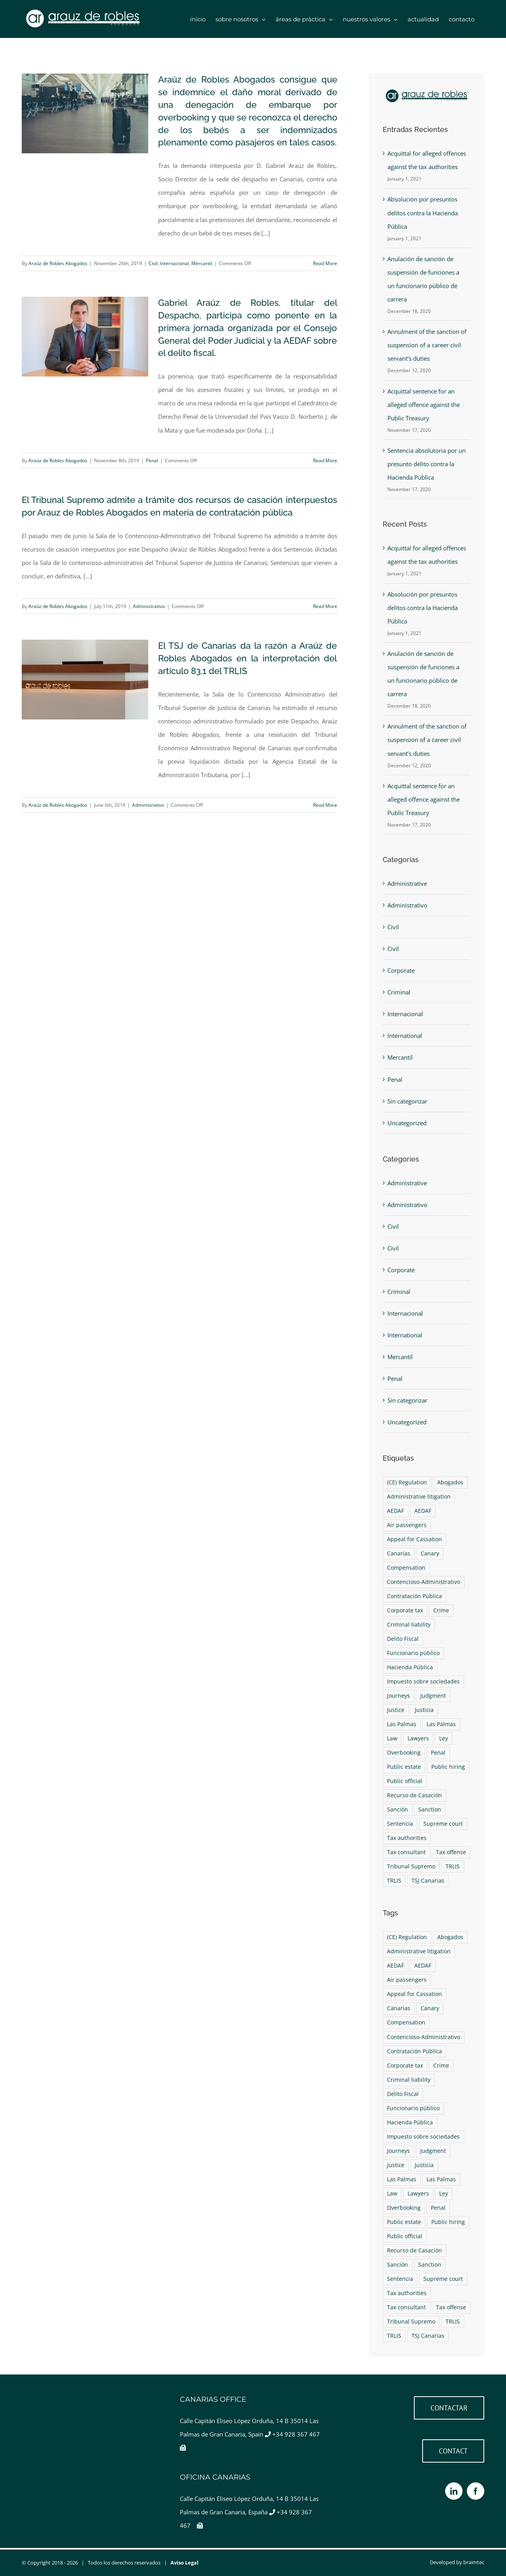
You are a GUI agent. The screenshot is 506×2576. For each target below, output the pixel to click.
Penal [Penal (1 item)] (438, 1752)
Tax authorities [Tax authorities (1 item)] (407, 1838)
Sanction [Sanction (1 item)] (429, 1809)
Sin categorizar (407, 1101)
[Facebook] (475, 2491)
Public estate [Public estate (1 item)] (404, 1766)
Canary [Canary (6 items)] (430, 1553)
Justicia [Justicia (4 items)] (424, 1710)
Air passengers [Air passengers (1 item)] (407, 1525)
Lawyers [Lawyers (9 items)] (418, 1738)
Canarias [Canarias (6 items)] (398, 1553)
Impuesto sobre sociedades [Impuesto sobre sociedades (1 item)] (423, 1681)
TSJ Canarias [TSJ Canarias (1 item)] (428, 1880)
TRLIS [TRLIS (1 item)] (453, 1866)
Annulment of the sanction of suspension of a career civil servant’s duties (426, 345)
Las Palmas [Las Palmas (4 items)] (401, 1724)
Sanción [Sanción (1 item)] (397, 1809)
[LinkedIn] (454, 2491)
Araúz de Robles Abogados (57, 263)
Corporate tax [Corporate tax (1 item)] (405, 1610)
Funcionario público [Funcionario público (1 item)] (413, 1653)
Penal (152, 460)
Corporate (401, 970)
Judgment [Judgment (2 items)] (433, 1695)
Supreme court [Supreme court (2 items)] (443, 1823)
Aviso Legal (184, 2562)
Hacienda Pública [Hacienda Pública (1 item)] (410, 1667)
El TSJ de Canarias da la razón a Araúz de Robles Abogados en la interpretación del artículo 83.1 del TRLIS (247, 658)
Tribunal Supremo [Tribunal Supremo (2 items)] (411, 1866)
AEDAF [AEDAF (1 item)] (395, 1510)
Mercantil (201, 263)
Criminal (398, 992)
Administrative (407, 883)
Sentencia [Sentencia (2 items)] (400, 1823)
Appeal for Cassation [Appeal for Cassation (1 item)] (414, 1539)
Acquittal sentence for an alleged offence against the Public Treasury (423, 404)
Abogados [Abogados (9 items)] (450, 1482)
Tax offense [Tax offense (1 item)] (451, 1852)
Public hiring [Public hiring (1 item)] (448, 1766)
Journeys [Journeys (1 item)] (398, 1695)
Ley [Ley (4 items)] (443, 1738)
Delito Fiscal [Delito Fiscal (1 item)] (403, 1638)
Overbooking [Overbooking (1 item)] (404, 1752)
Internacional (174, 263)
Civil (153, 263)
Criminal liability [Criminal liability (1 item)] (408, 1624)
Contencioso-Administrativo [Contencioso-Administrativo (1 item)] (423, 1582)
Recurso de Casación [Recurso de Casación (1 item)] (414, 1795)
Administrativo (149, 606)
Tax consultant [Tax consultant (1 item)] (406, 1852)
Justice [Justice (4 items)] (395, 1710)
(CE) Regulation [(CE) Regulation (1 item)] (407, 1482)
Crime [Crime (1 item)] (441, 1610)
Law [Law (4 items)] (392, 1738)
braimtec (473, 2562)
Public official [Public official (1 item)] (404, 1781)
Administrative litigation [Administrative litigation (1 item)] (419, 1496)
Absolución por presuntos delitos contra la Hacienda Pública (422, 212)
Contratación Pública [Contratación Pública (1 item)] (414, 1596)
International (404, 1035)
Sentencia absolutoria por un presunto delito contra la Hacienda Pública (426, 463)
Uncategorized (407, 1123)
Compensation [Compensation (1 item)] (406, 1567)
